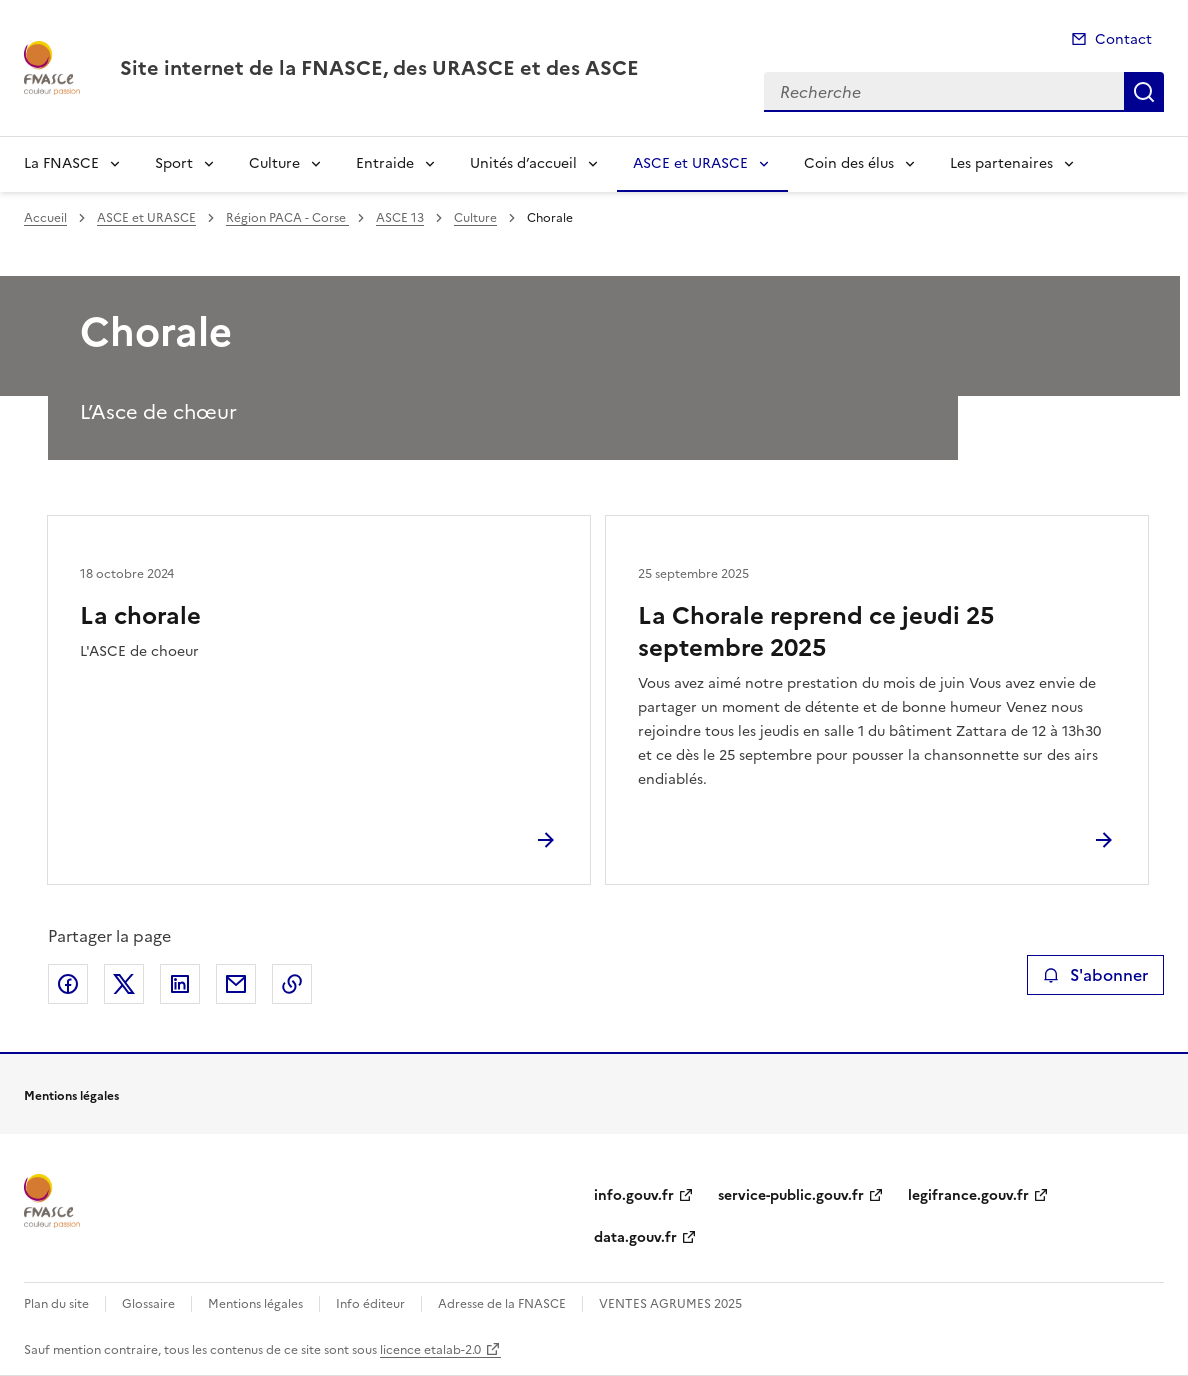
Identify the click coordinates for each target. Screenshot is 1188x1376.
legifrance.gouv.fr (968, 1195)
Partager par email (236, 984)
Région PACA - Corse (287, 218)
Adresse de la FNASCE (502, 1304)
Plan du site (56, 1304)
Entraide (385, 163)
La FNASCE (61, 163)
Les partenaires (1001, 163)
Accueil (45, 218)
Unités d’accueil (523, 163)
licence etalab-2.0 (430, 1350)
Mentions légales (255, 1304)
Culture (274, 163)
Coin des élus (849, 163)
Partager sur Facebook (68, 984)
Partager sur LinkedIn (180, 984)
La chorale (140, 616)
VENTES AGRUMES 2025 (670, 1304)
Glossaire (148, 1304)
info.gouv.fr (634, 1195)
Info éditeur (370, 1304)
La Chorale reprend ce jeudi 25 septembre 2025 (816, 632)
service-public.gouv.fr (791, 1195)
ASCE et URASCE (690, 163)
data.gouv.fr (635, 1237)
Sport (174, 163)
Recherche (1144, 92)
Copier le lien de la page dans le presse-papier (292, 984)
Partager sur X (124, 984)
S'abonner (1095, 975)
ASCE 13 (400, 218)
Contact (1123, 39)
